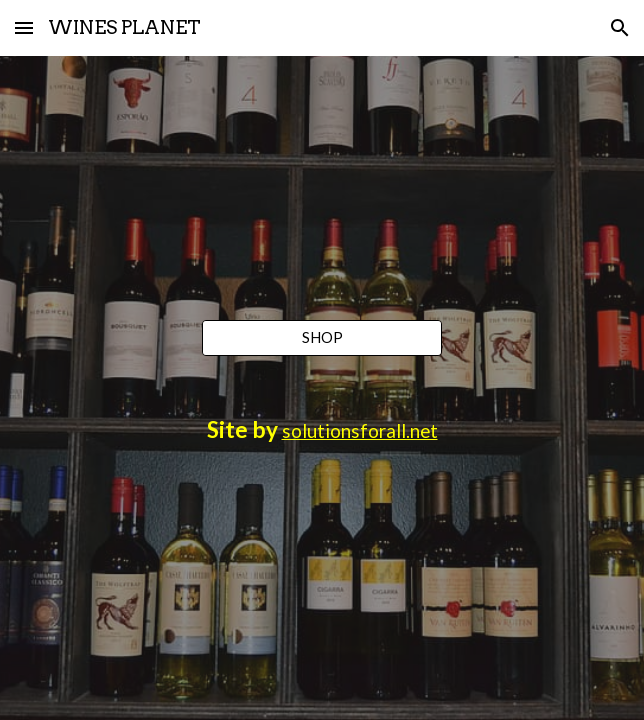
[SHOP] (322, 338)
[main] (321, 430)
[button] (24, 27)
